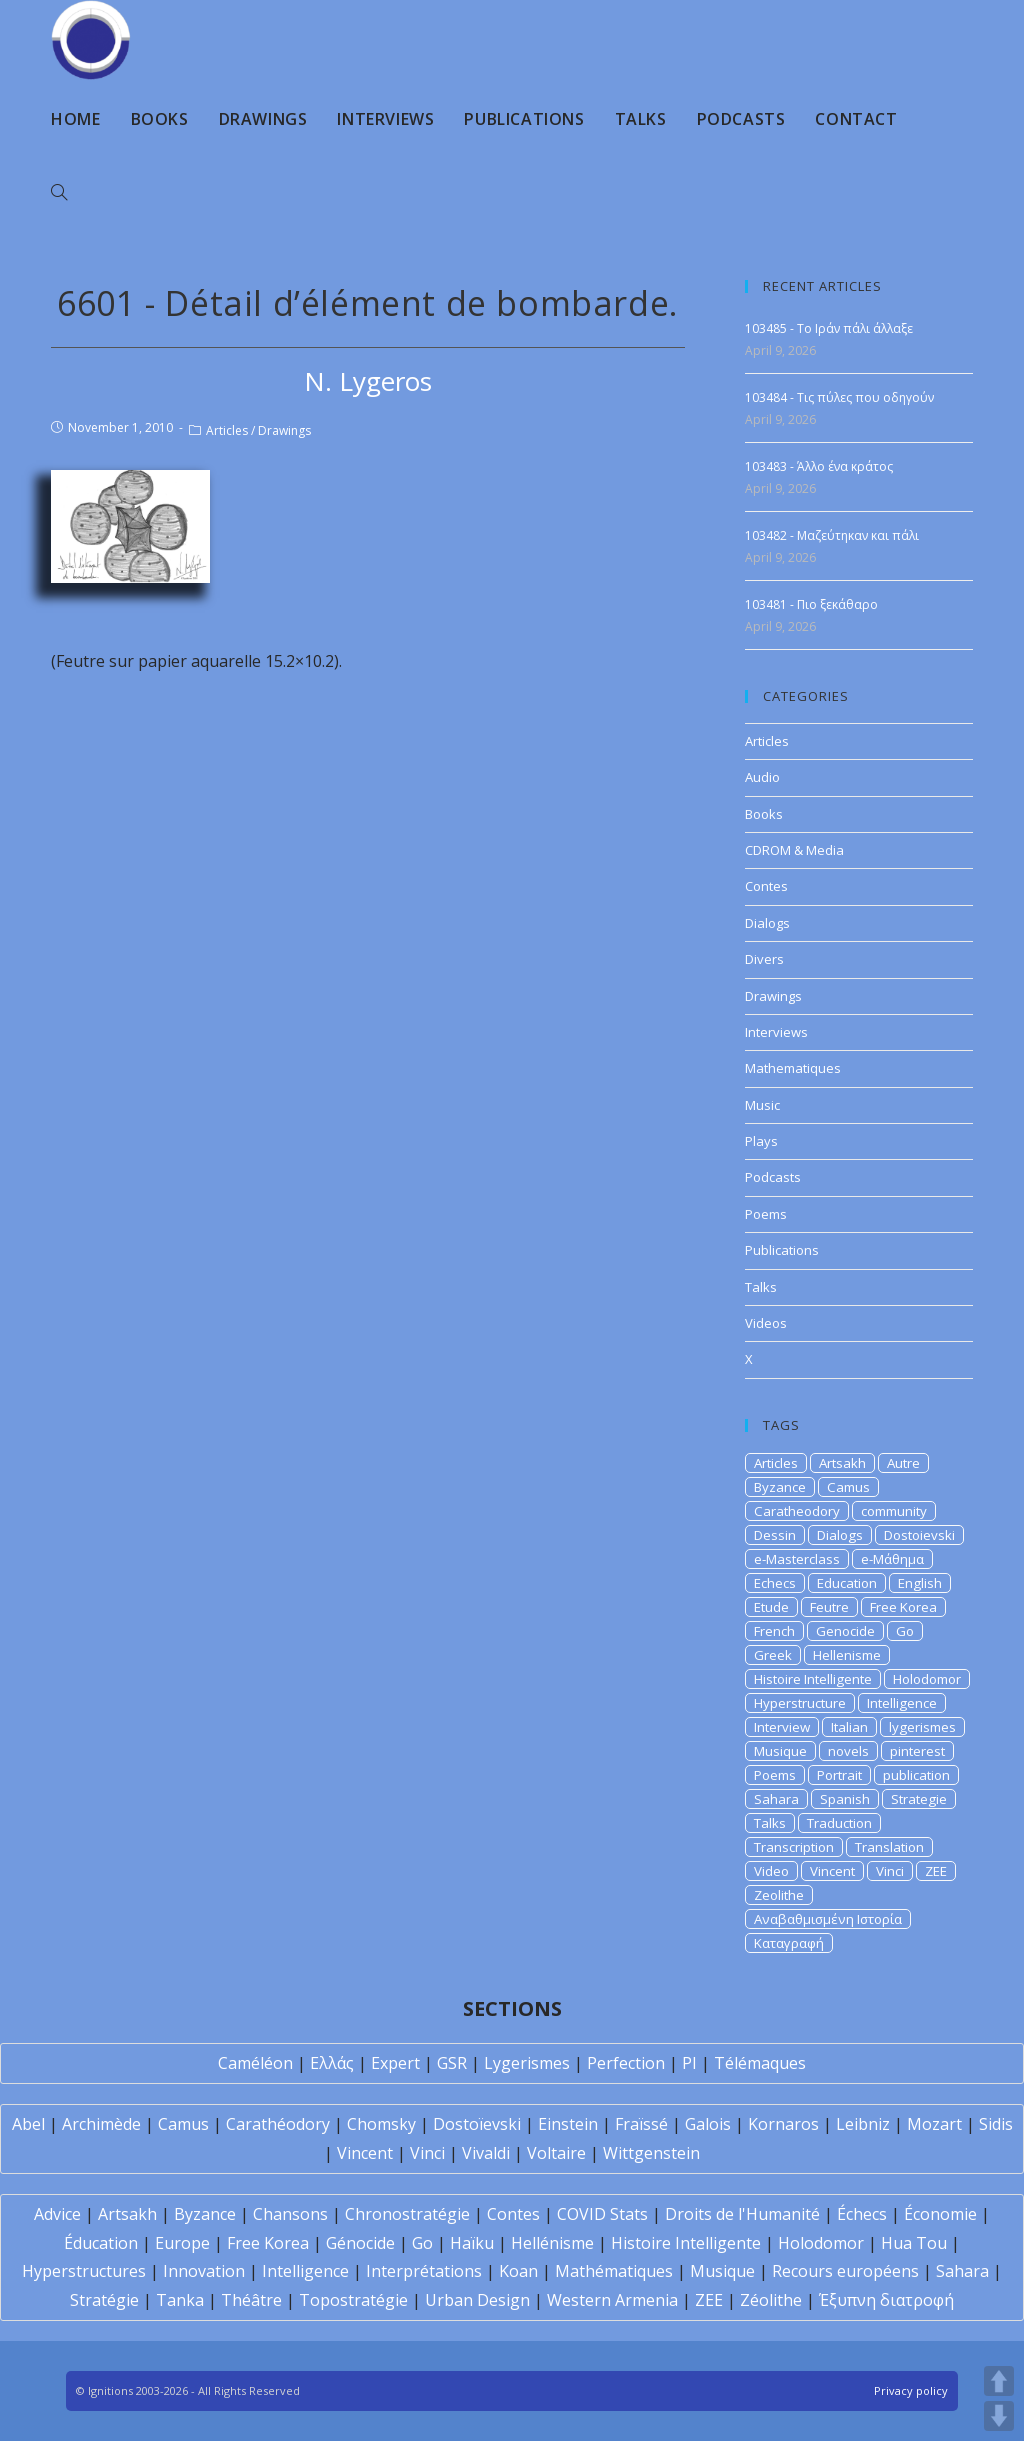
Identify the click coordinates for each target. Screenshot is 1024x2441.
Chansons (290, 2214)
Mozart (934, 2124)
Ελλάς (332, 2063)
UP (999, 2381)
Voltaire (556, 2153)
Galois (708, 2124)
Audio (762, 777)
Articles (227, 430)
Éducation (101, 2243)
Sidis (996, 2124)
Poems (766, 1214)
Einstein (568, 2124)
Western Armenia (612, 2300)
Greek (773, 1655)
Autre (903, 1463)
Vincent (832, 1871)
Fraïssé (641, 2124)
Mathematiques (793, 1068)
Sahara (776, 1799)
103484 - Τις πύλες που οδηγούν (839, 397)
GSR (452, 2063)
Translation (889, 1847)
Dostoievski (919, 1535)
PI (689, 2063)
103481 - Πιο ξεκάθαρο (811, 604)
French (774, 1631)
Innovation (204, 2271)
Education (847, 1583)
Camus (848, 1487)
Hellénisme (552, 2243)
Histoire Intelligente (813, 1679)
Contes (766, 886)
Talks (761, 1287)
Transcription (794, 1847)
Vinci (890, 1871)
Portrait (839, 1775)
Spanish (845, 1799)
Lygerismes (527, 2063)
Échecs (862, 2214)
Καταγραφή (789, 1943)
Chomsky (381, 2124)
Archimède (101, 2124)
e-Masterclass (797, 1559)
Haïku (472, 2243)
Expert (395, 2063)
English (920, 1583)
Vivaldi (486, 2153)
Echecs (775, 1583)
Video (771, 1871)
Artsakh (842, 1463)
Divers (764, 959)
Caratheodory (797, 1511)
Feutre (829, 1607)
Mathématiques (614, 2271)
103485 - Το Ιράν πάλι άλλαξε (829, 328)
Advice (57, 2214)
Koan (518, 2271)
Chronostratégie (407, 2214)
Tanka (180, 2300)
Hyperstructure (800, 1703)
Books (764, 814)
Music (762, 1105)
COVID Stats (602, 2214)
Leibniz (863, 2124)
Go (905, 1631)
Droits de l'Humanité (742, 2214)
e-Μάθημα (892, 1559)
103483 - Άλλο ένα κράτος (819, 466)
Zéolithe (771, 2300)
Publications (782, 1250)
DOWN (999, 2416)
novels (848, 1751)
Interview (782, 1727)
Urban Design (477, 2300)
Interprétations (424, 2271)
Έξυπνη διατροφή (886, 2300)
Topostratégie (353, 2300)
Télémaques (760, 2063)
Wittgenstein (651, 2153)
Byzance (780, 1487)
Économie (940, 2214)
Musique (780, 1751)
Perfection (626, 2063)
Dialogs (767, 923)
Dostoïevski (477, 2124)
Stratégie (104, 2300)
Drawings (284, 430)
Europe (182, 2243)
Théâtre (251, 2300)
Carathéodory (278, 2124)
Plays (761, 1141)
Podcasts (773, 1177)
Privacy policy (911, 2390)
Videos (766, 1323)
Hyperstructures (84, 2271)
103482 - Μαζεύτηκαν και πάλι (832, 535)
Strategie (919, 1799)
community (894, 1511)
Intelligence (902, 1703)
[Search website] (59, 193)
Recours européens (845, 2271)
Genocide (845, 1631)
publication (916, 1775)
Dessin (775, 1535)
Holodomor (927, 1679)
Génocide (360, 2243)
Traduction (839, 1823)
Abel (28, 2124)
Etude (771, 1607)
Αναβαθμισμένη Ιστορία (828, 1919)
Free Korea (903, 1607)
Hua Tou (914, 2243)
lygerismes (922, 1727)
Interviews (776, 1032)
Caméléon (255, 2063)
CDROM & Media (794, 850)
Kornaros (783, 2124)
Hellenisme (847, 1655)
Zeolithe (779, 1895)
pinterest (917, 1751)
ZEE (936, 1871)
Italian (849, 1727)
